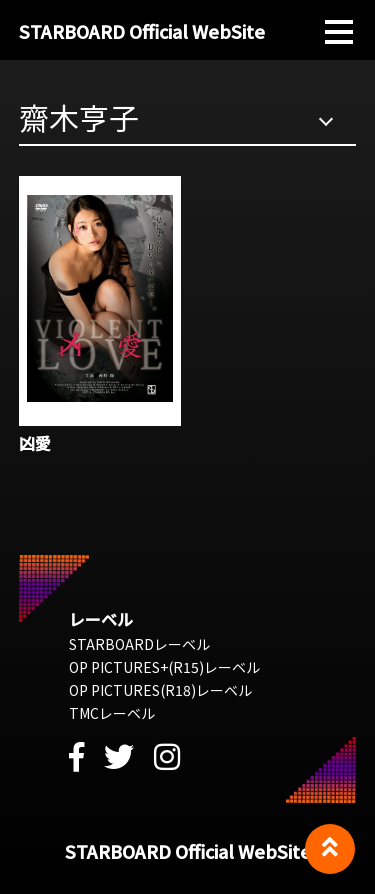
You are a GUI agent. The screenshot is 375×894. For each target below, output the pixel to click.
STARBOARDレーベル (139, 644)
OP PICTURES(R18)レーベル (160, 690)
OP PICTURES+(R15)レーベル (164, 667)
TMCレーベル (112, 713)
